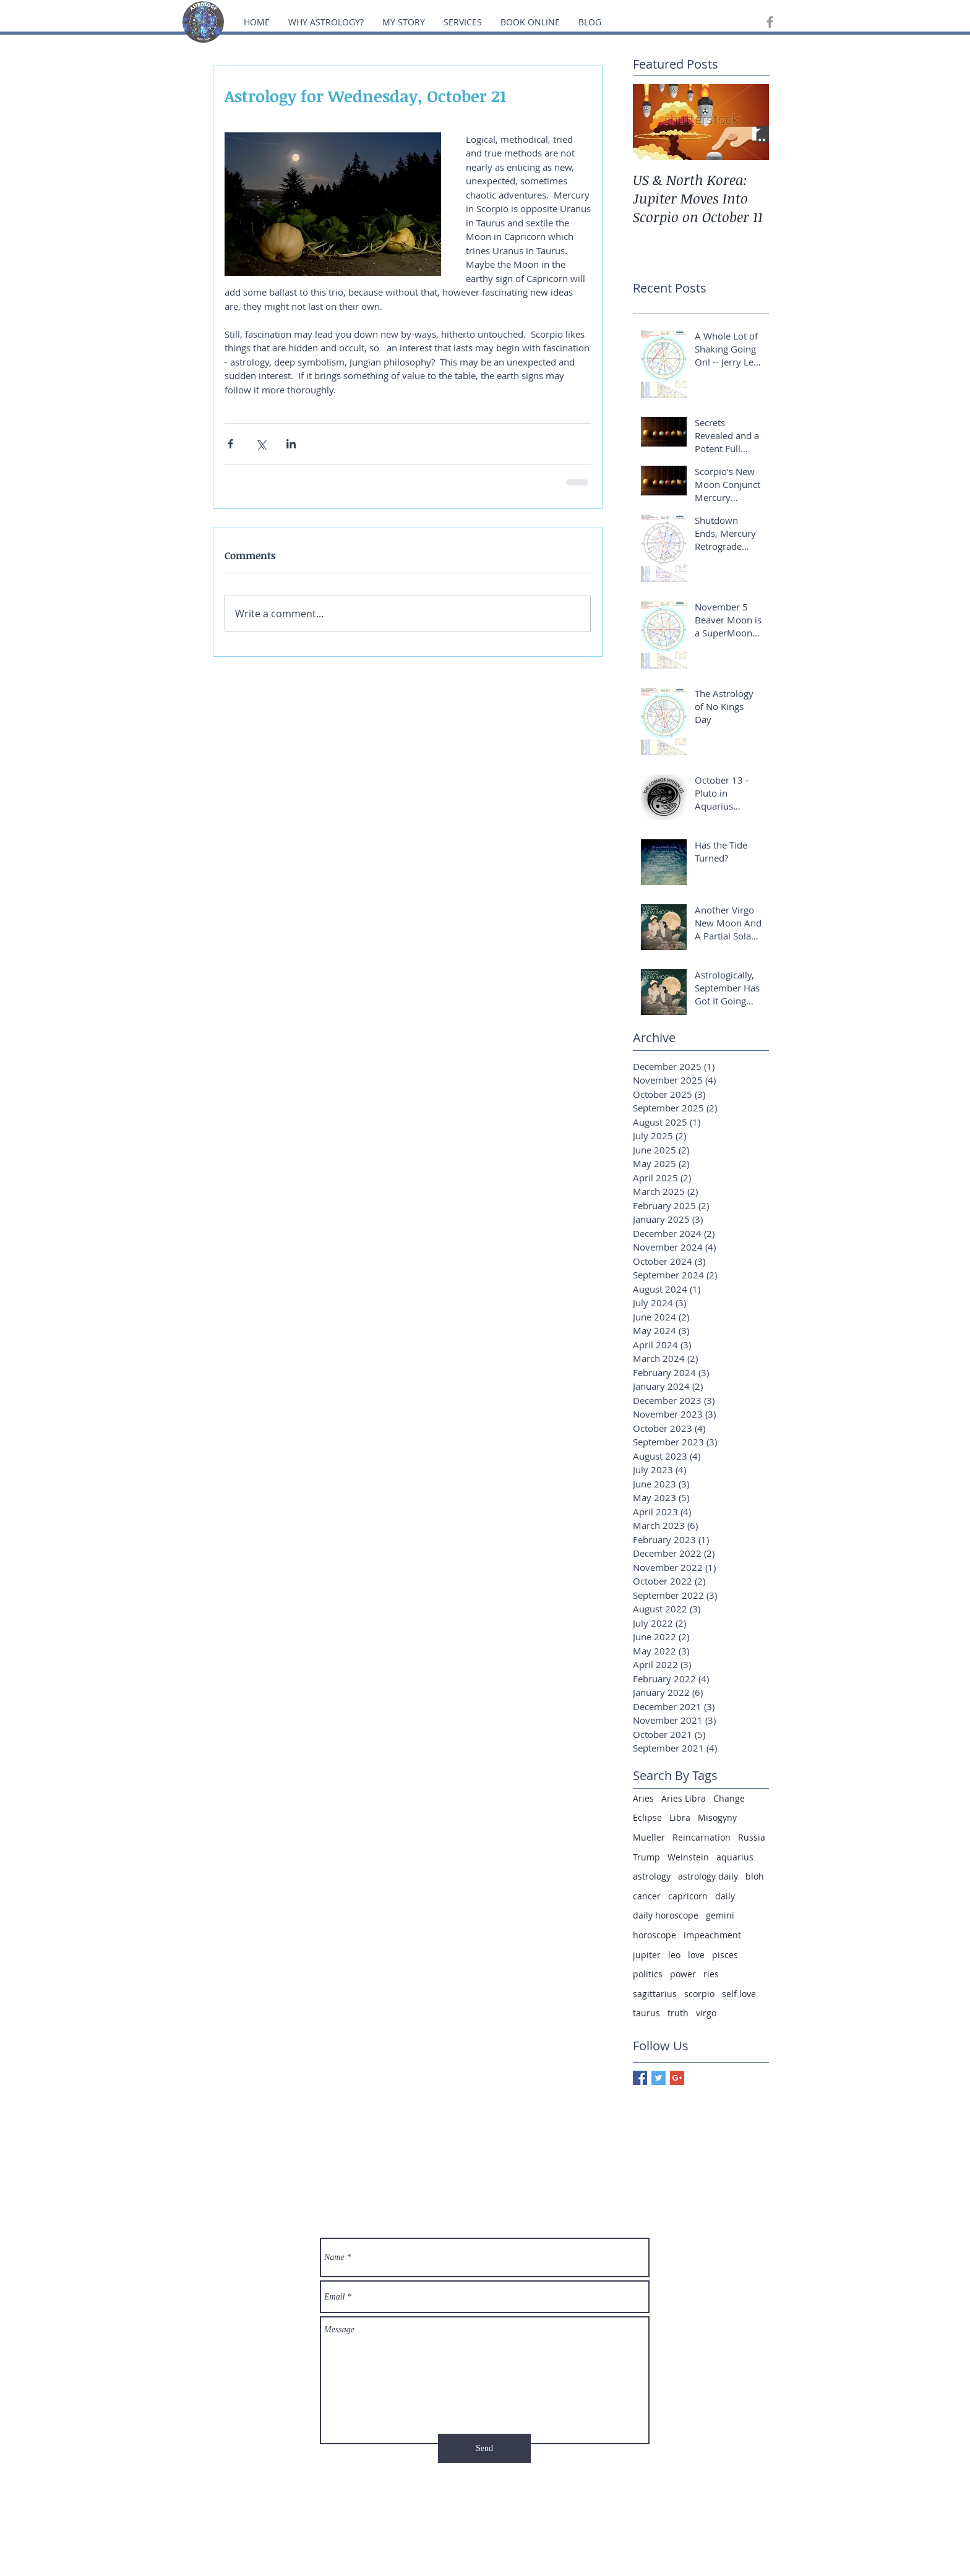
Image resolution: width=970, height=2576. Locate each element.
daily (725, 1896)
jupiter (647, 1955)
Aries (643, 1798)
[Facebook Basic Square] (640, 2078)
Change (729, 1798)
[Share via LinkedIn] (291, 444)
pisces (725, 1955)
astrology (652, 1876)
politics (648, 1974)
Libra (679, 1817)
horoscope (654, 1935)
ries (711, 1974)
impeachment (712, 1935)
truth (678, 2013)
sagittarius (655, 1994)
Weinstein (688, 1857)
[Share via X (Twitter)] (261, 444)
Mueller (649, 1837)
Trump (646, 1857)
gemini (720, 1915)
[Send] (484, 2448)
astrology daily (708, 1876)
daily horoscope (665, 1915)
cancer (647, 1896)
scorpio (699, 1994)
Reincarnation (701, 1837)
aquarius (734, 1857)
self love (739, 1994)
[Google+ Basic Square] (677, 2078)
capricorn (688, 1896)
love (696, 1955)
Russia (751, 1837)
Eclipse (647, 1817)
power (683, 1974)
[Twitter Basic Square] (658, 2078)
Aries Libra (683, 1798)
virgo (706, 2013)
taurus (646, 2013)
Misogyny (717, 1817)
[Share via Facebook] (230, 444)
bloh (754, 1876)
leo (674, 1955)
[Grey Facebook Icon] (770, 22)
